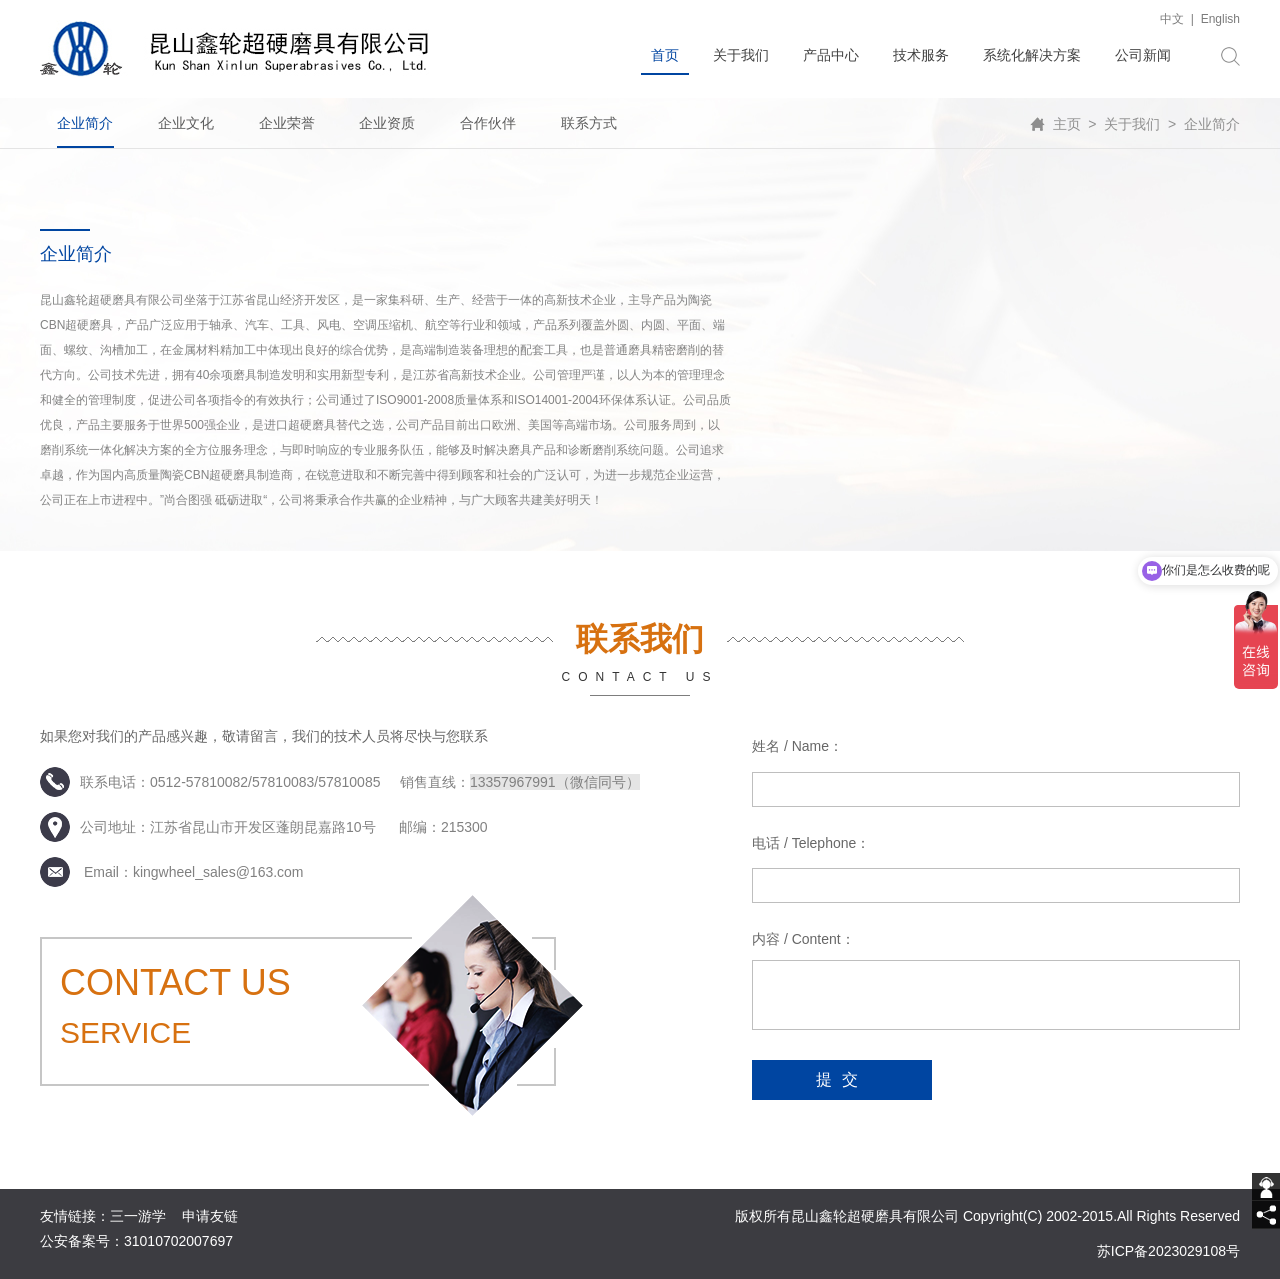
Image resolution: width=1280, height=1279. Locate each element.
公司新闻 (1143, 55)
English (1220, 19)
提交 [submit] (842, 1079)
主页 (1067, 124)
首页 (665, 55)
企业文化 (186, 123)
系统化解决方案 (1032, 55)
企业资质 (387, 123)
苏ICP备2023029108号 (1168, 1251)
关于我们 (741, 55)
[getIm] (1266, 1187)
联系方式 (589, 123)
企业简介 (85, 123)
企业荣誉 (287, 123)
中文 (1172, 19)
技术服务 (921, 55)
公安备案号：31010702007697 (136, 1241)
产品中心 (831, 55)
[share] (1266, 1215)
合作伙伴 (488, 123)
